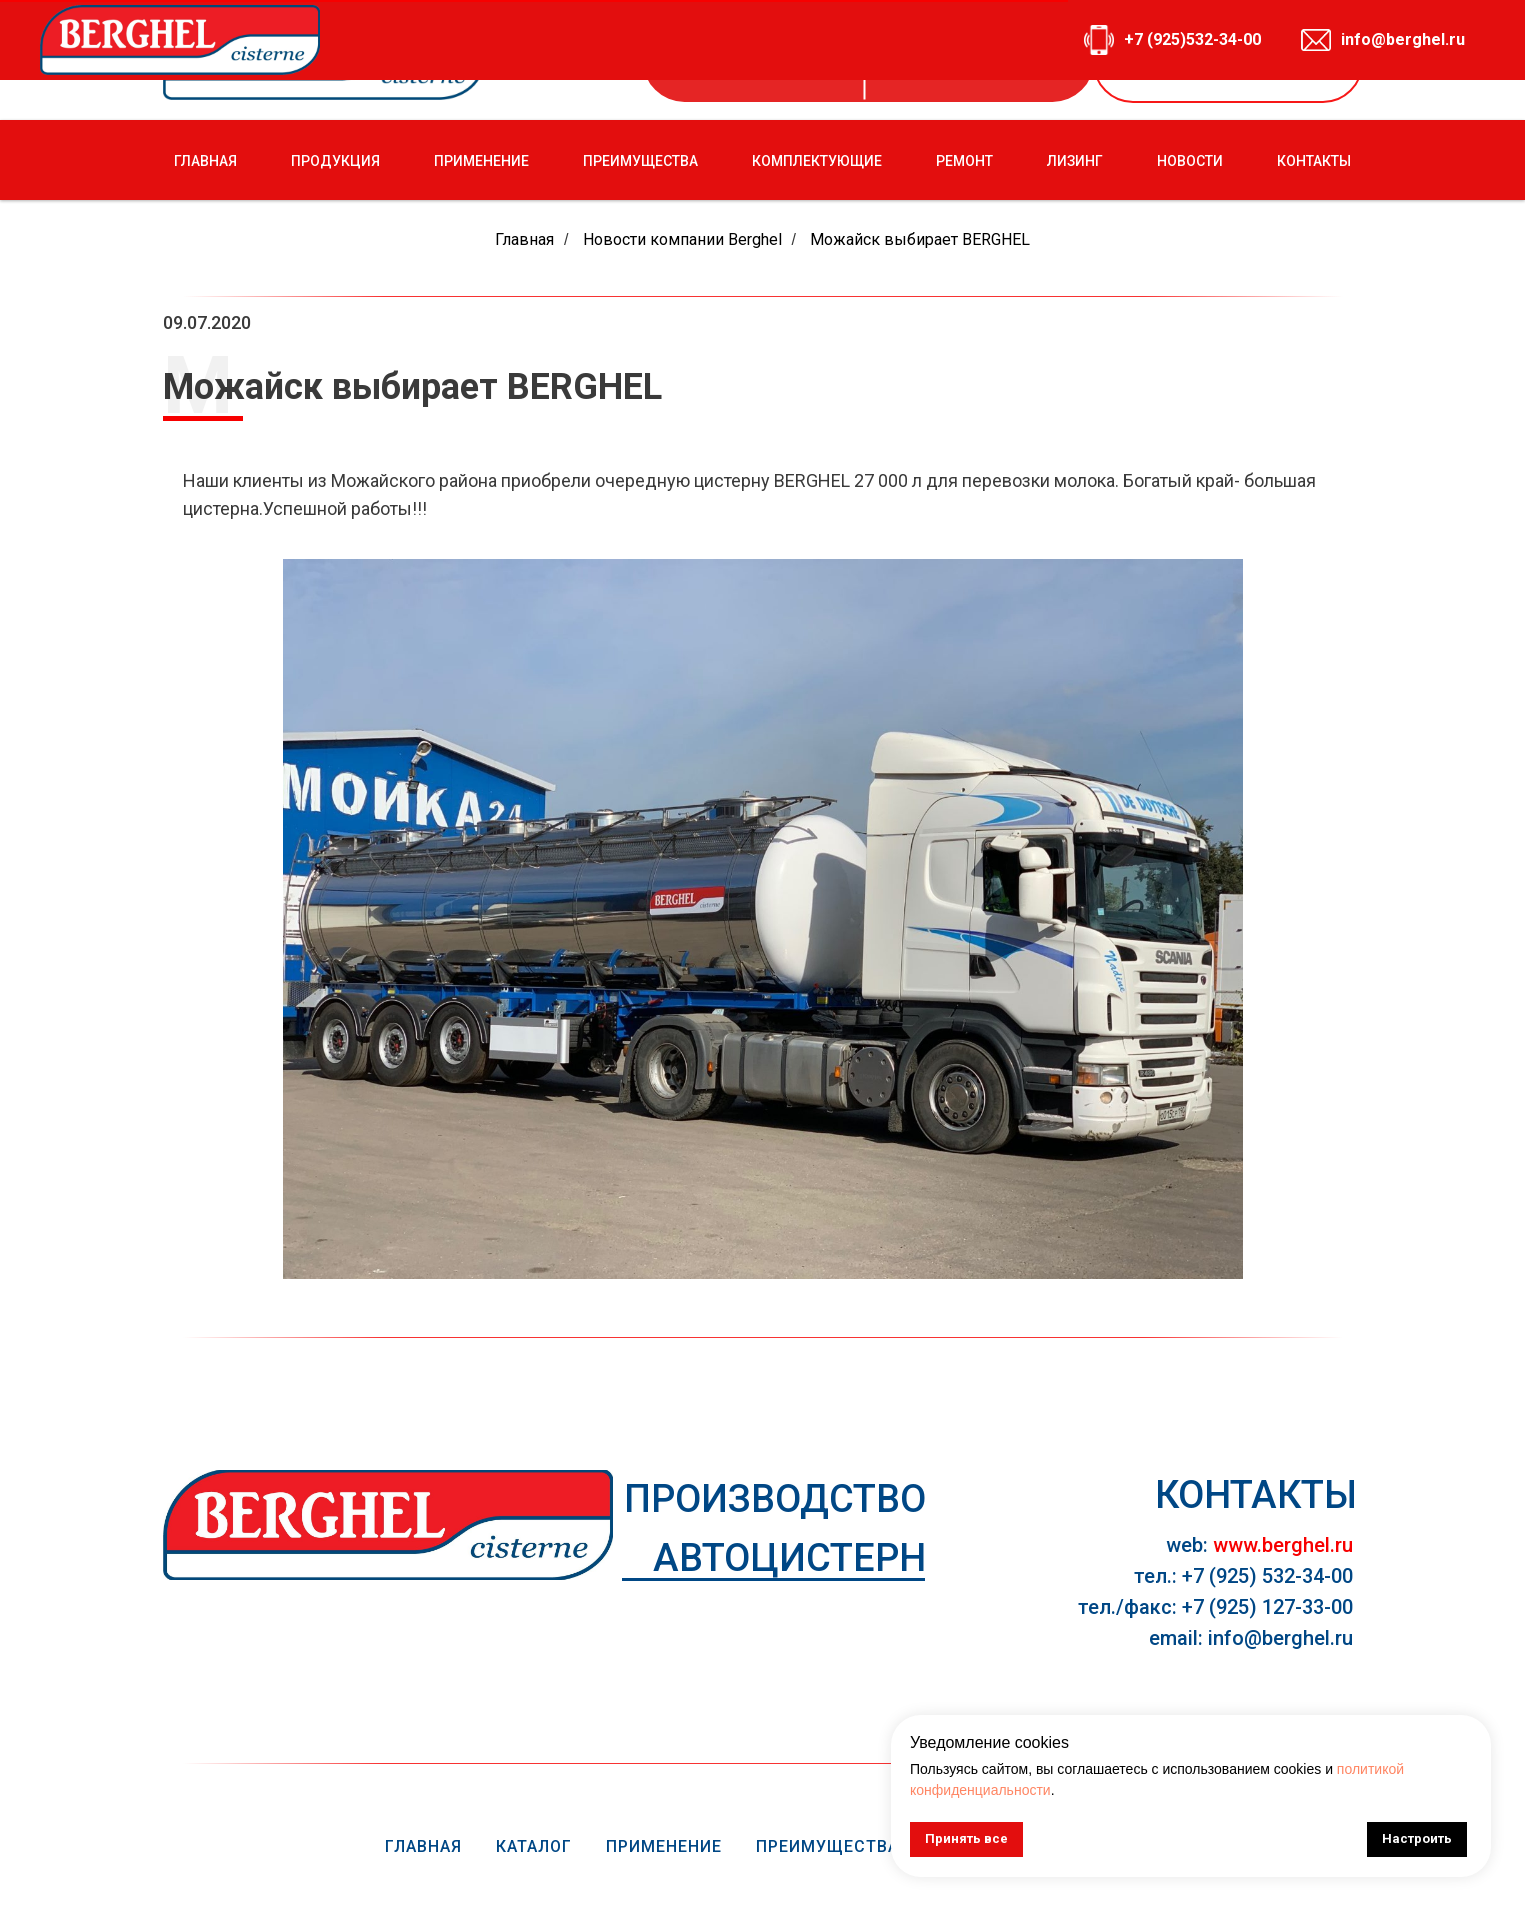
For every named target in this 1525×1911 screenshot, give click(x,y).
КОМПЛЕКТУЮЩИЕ (817, 161)
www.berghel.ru (1283, 1545)
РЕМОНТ (964, 161)
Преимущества (827, 1846)
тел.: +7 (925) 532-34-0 (1238, 1576)
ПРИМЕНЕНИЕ (481, 161)
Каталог (534, 1846)
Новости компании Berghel (682, 239)
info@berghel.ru (995, 60)
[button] (1228, 60)
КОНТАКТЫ (1314, 161)
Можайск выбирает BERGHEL (920, 239)
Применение (664, 1846)
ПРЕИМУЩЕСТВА (640, 161)
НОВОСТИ (1190, 161)
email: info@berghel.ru (1251, 1638)
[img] (388, 1525)
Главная (524, 239)
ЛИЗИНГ (1075, 161)
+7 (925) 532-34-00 (773, 60)
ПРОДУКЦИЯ (335, 161)
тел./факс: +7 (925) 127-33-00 (1215, 1607)
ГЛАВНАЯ (205, 161)
